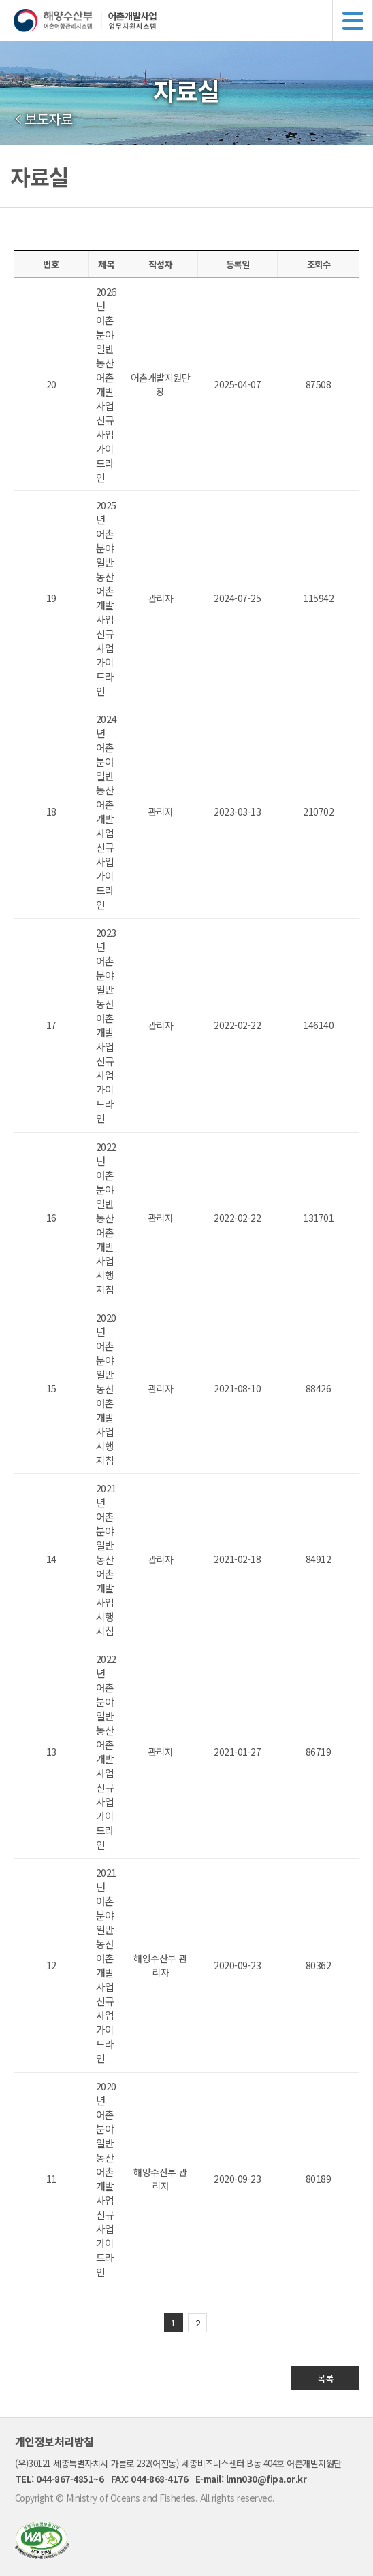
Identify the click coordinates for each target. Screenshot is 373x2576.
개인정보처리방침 (54, 2441)
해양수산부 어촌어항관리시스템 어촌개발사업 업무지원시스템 (193, 20)
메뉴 (352, 20)
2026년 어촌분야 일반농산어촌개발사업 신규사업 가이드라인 (106, 384)
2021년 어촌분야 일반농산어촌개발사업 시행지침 (106, 1559)
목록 (325, 2378)
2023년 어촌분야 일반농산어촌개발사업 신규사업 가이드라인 (106, 1025)
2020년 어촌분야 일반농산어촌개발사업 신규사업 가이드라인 (106, 2179)
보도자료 (48, 119)
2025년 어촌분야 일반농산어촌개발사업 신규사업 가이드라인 (106, 598)
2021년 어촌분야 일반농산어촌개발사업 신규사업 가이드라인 (106, 1965)
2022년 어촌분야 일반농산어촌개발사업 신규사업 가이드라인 (106, 1752)
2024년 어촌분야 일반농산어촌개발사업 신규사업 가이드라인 (106, 811)
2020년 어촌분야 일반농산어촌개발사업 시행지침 (106, 1388)
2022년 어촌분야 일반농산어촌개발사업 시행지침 (106, 1218)
